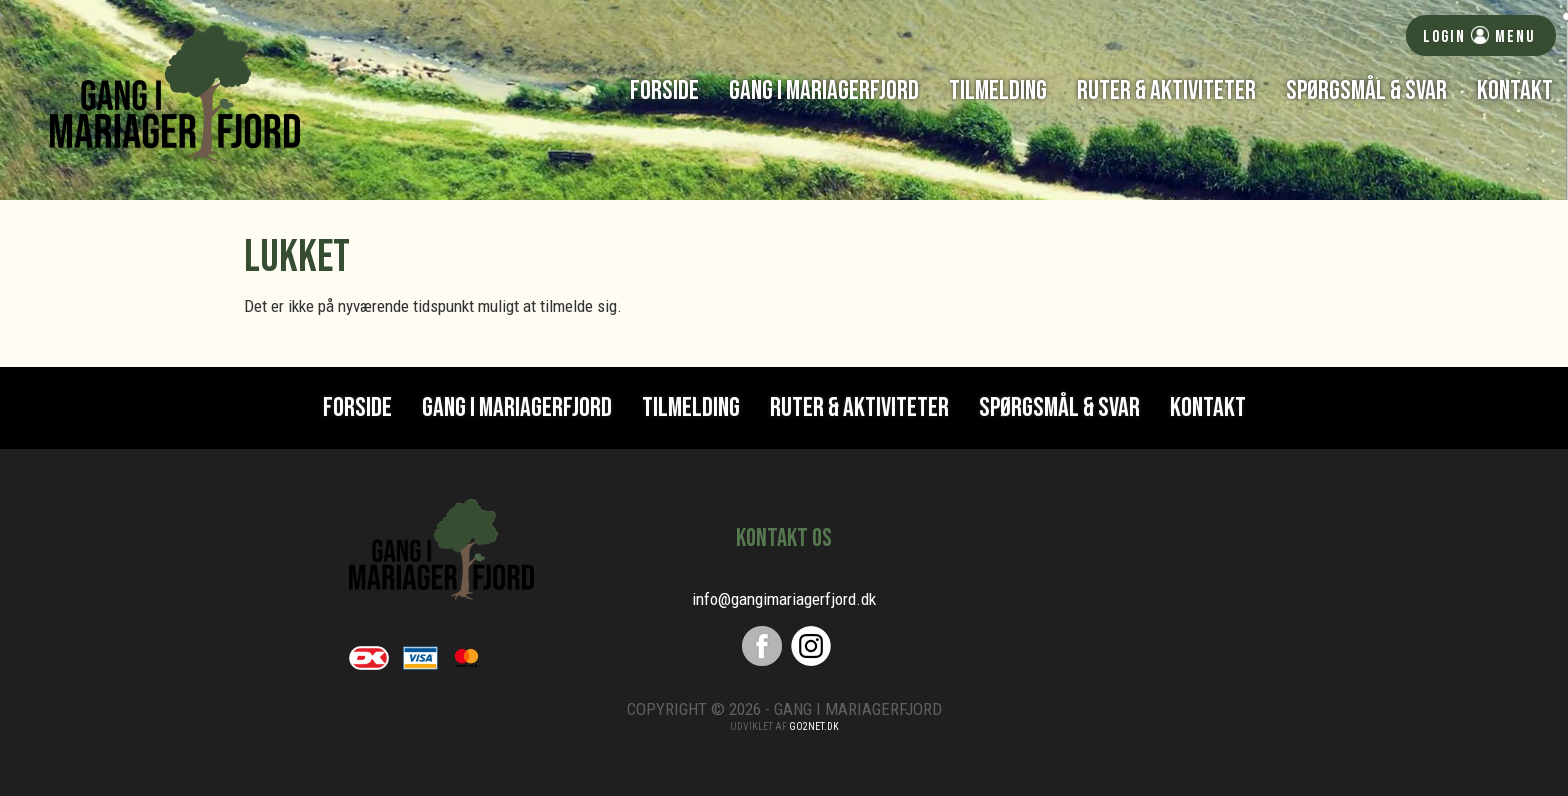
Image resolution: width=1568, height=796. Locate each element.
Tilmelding (998, 91)
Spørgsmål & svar (1366, 91)
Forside (664, 91)
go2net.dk (814, 726)
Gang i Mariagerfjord (824, 91)
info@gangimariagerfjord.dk (784, 599)
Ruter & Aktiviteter (1166, 91)
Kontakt (1515, 91)
